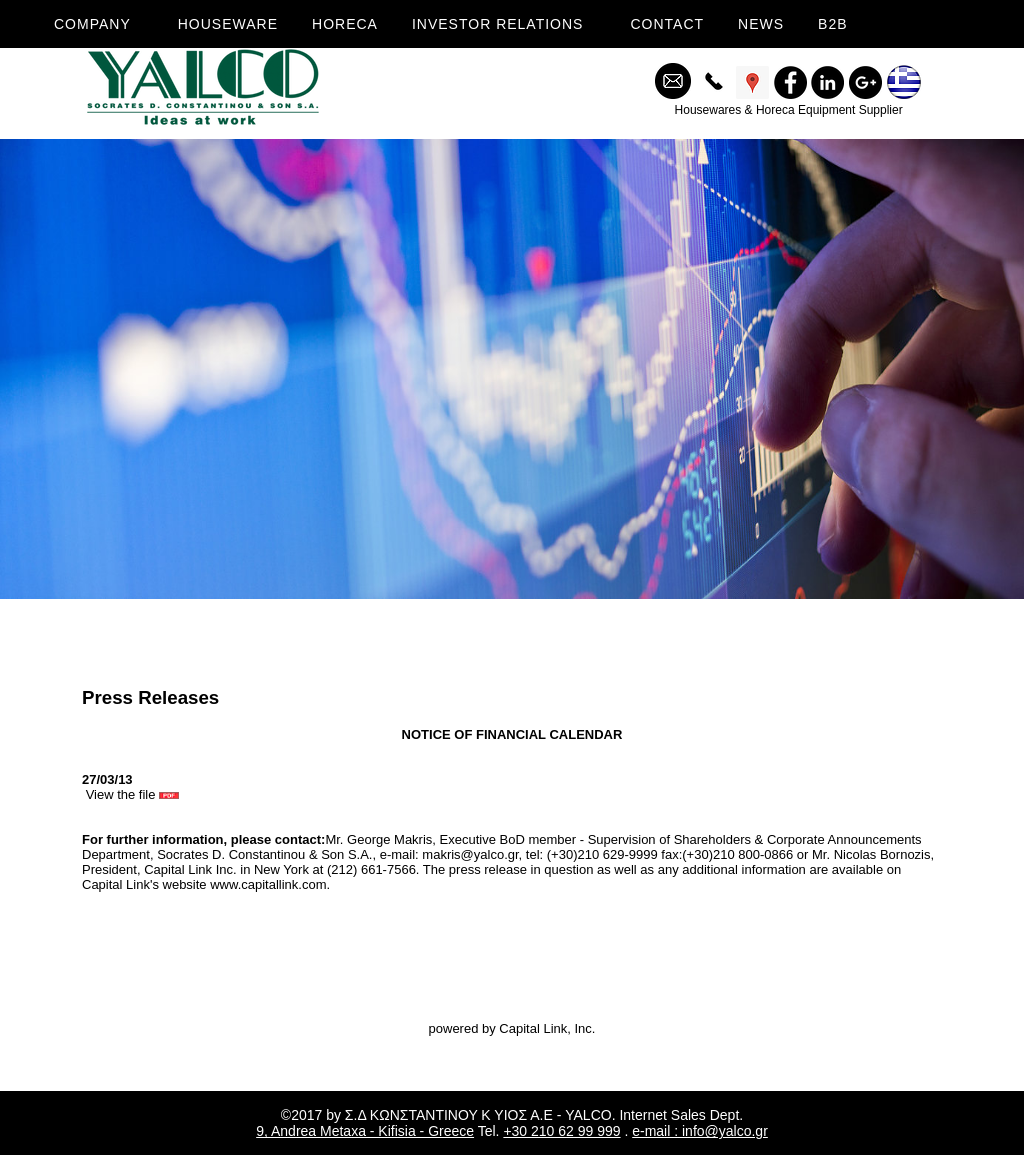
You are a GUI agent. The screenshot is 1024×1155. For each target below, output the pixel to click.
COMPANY (92, 24)
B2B (832, 24)
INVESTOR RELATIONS (498, 24)
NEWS (761, 24)
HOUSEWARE (228, 24)
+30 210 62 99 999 (561, 1131)
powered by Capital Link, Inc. (512, 1028)
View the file (132, 794)
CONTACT (667, 24)
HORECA (345, 24)
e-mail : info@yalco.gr (700, 1131)
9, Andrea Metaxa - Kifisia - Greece (365, 1131)
